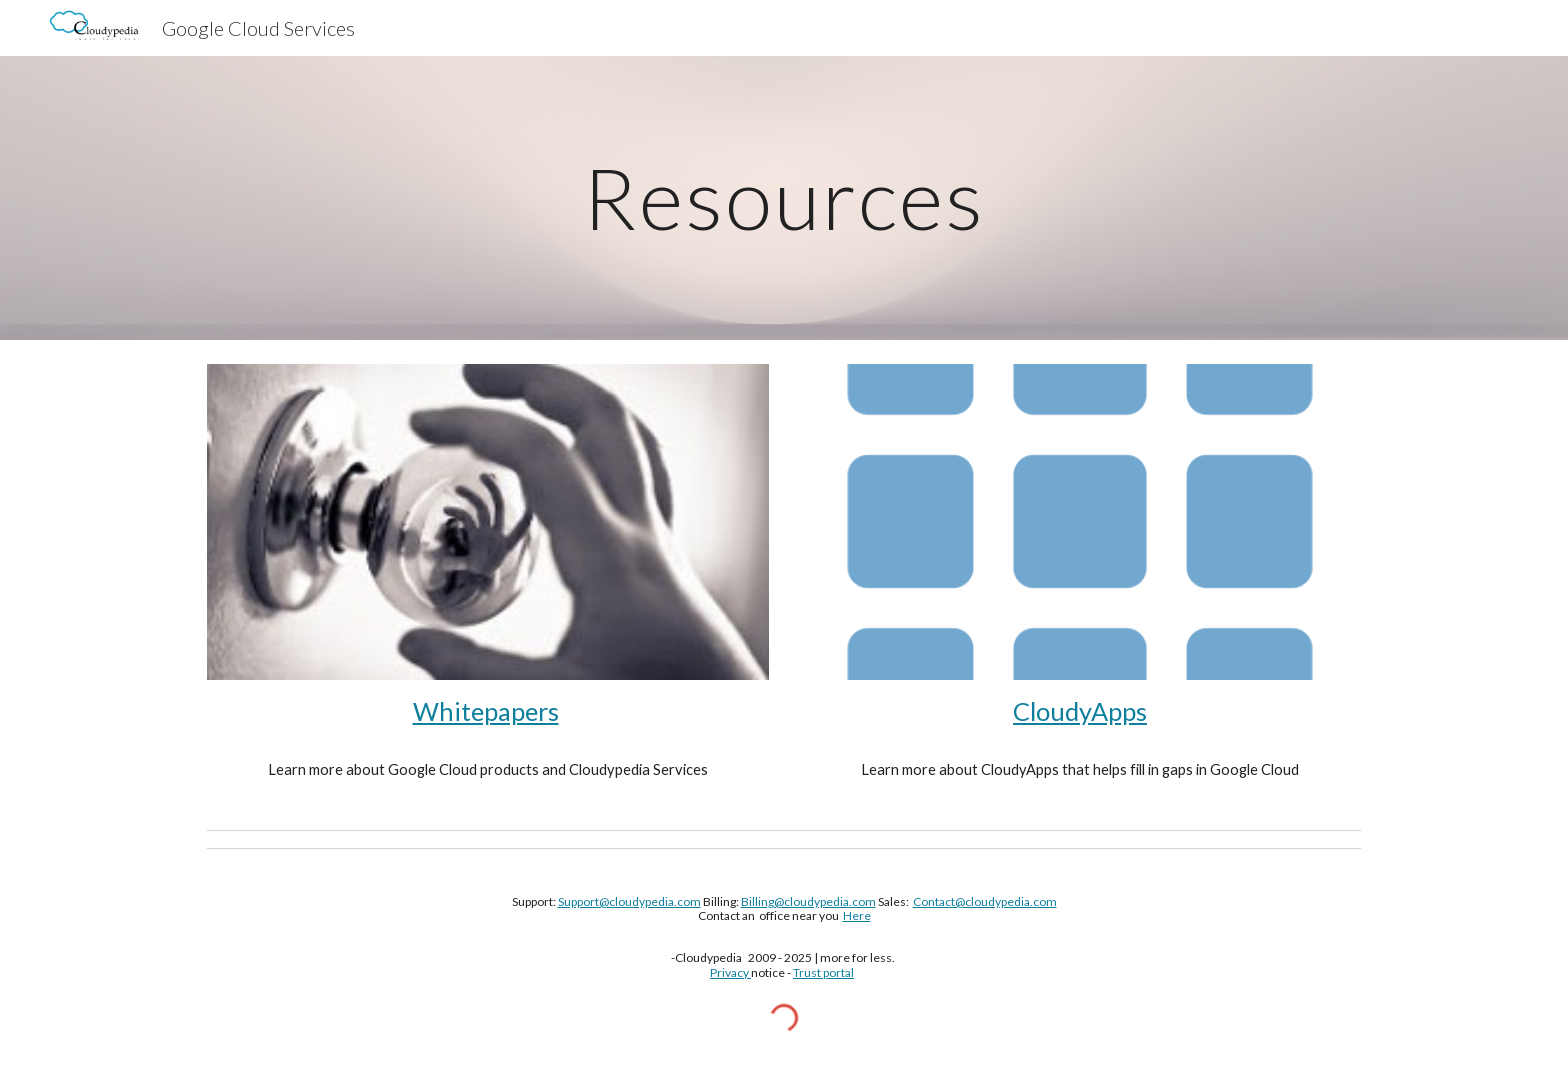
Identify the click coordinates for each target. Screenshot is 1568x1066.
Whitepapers (486, 711)
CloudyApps (1080, 711)
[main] (784, 197)
